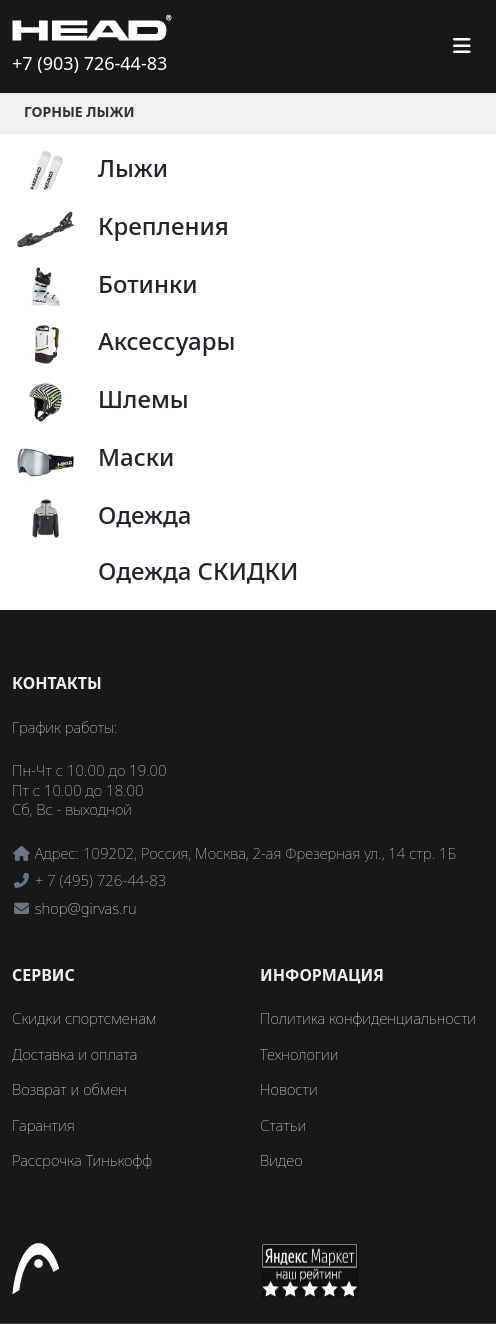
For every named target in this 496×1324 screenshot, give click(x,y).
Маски (136, 456)
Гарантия (43, 1125)
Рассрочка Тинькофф (82, 1160)
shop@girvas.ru (86, 908)
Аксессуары (166, 340)
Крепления (163, 225)
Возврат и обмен (69, 1089)
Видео (281, 1160)
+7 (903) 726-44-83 (89, 63)
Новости (289, 1089)
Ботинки (148, 283)
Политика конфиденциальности (368, 1018)
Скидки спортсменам (84, 1018)
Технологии (299, 1054)
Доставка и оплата (74, 1054)
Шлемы (143, 398)
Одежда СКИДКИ (198, 570)
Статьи (283, 1125)
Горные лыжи (79, 111)
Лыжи (133, 167)
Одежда (144, 514)
